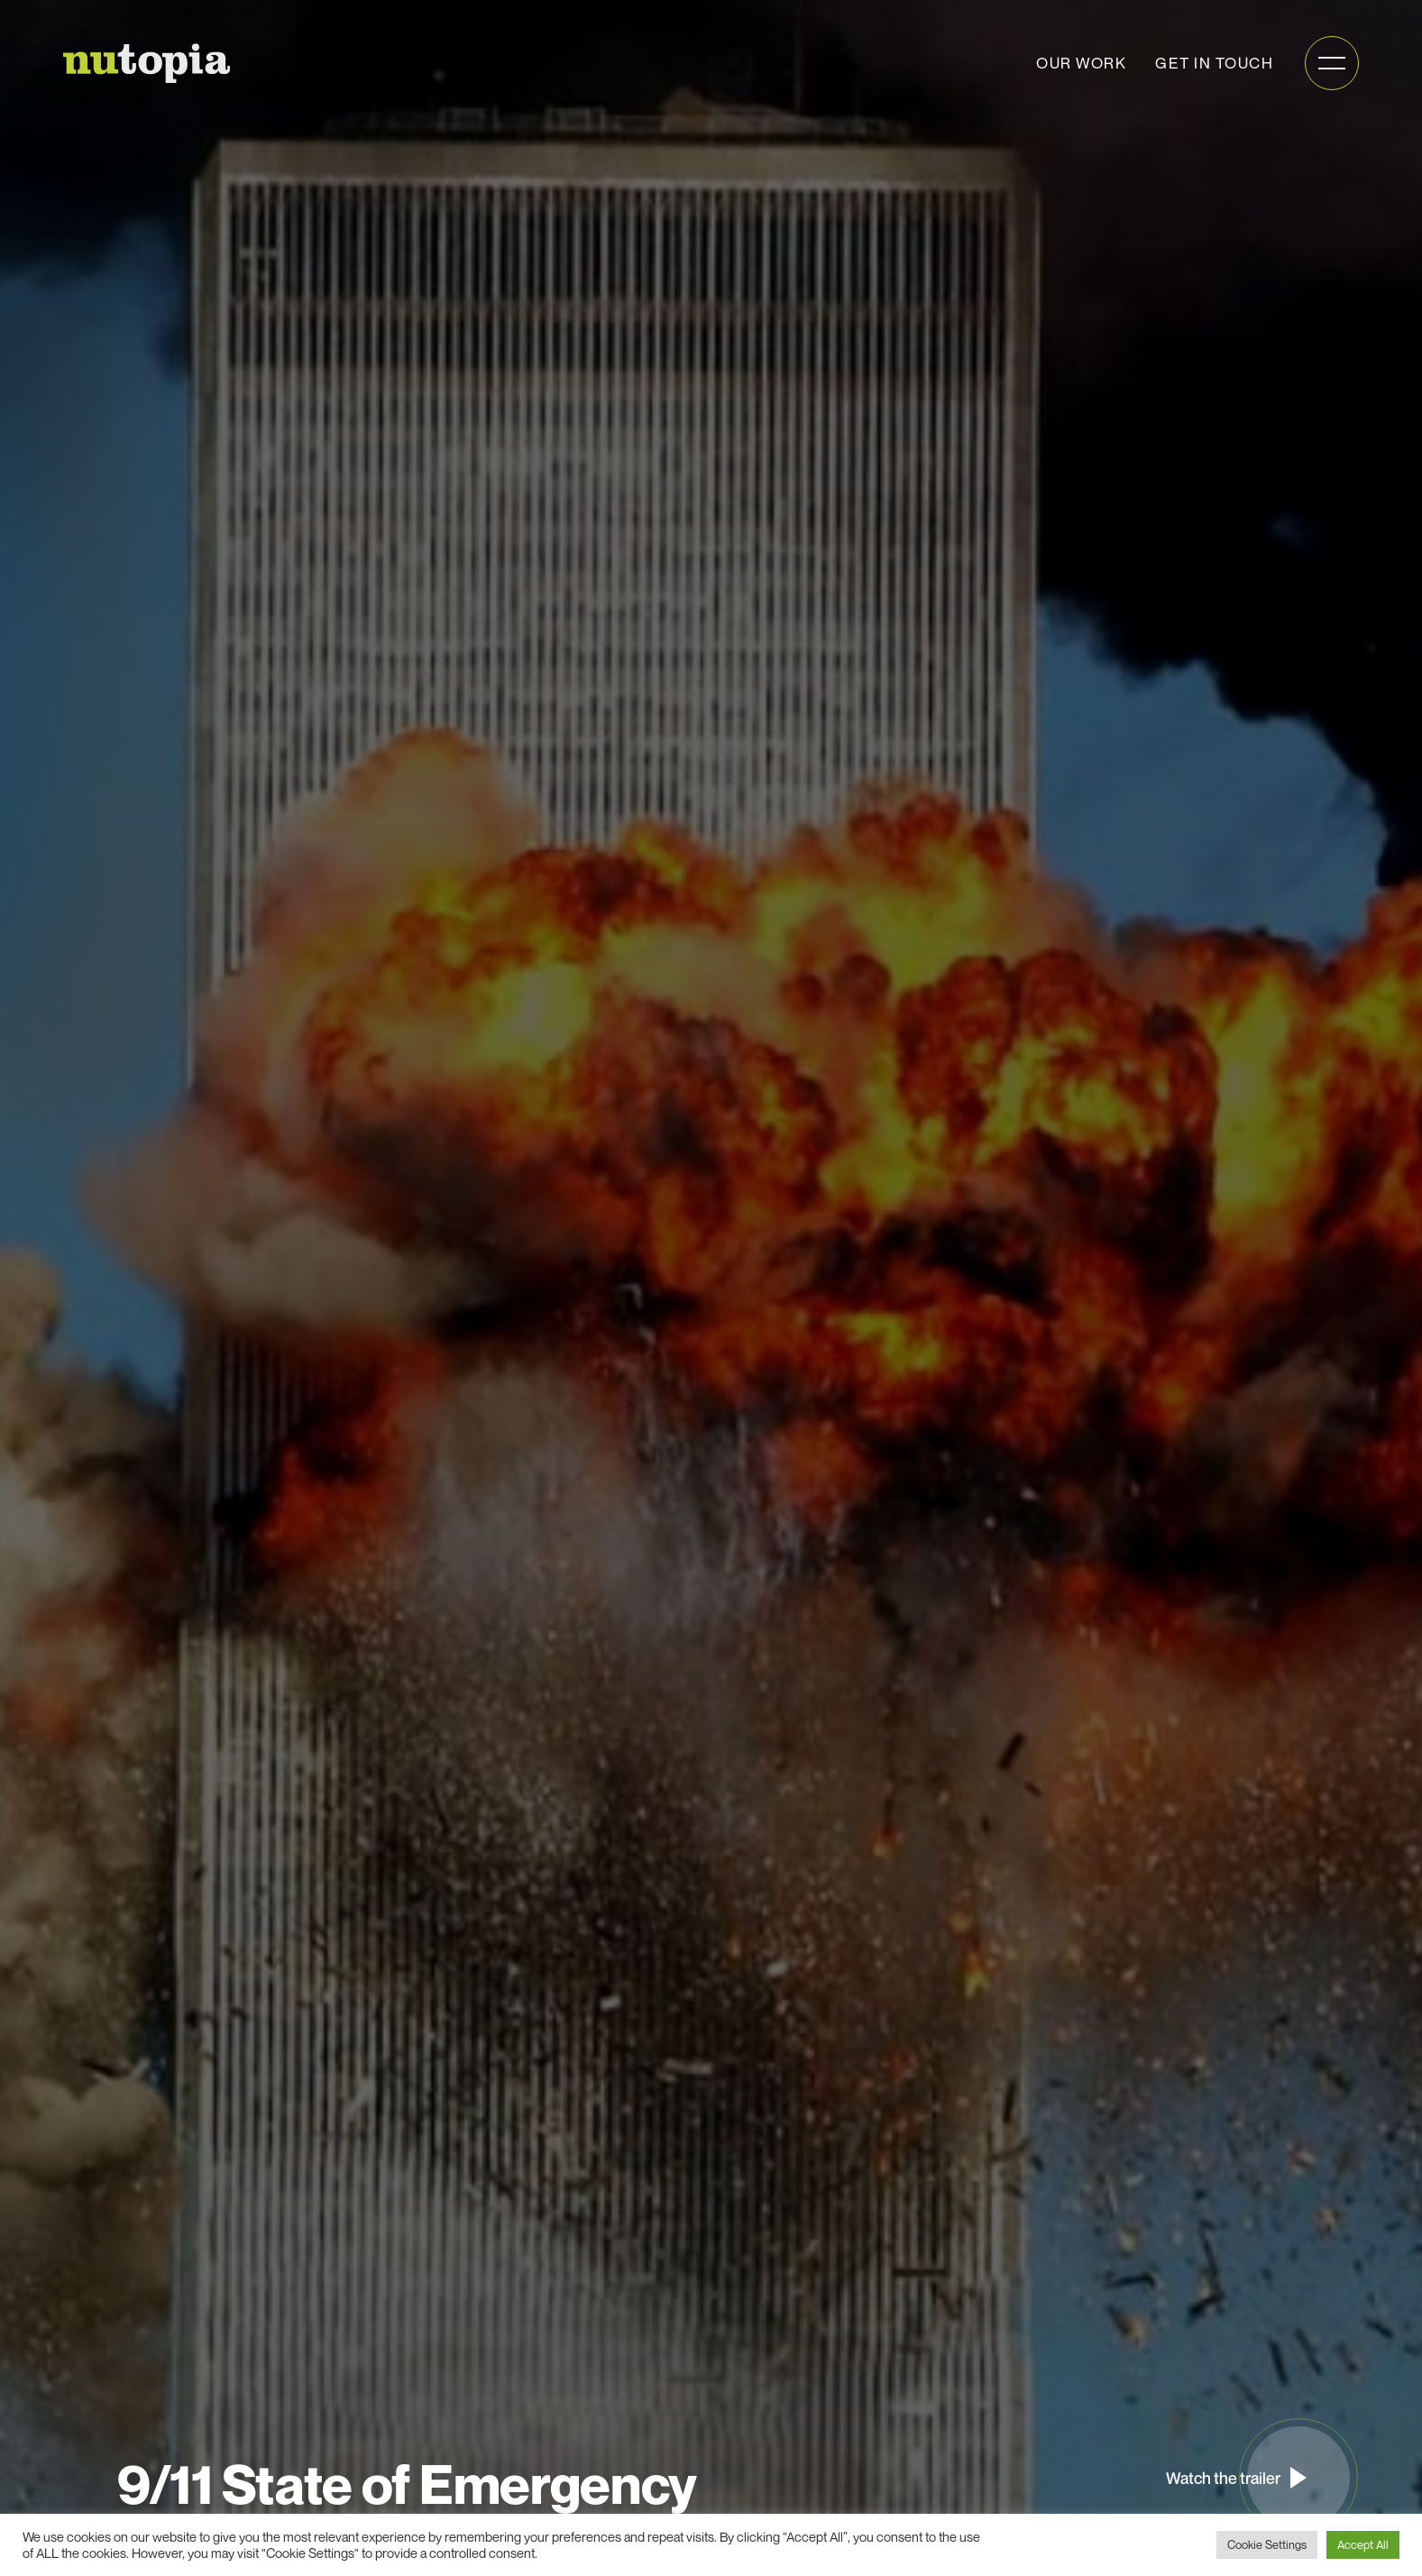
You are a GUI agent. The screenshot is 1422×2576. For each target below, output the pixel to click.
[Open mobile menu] (1332, 63)
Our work (1081, 62)
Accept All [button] (1363, 2544)
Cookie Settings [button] (1267, 2544)
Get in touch (1214, 62)
